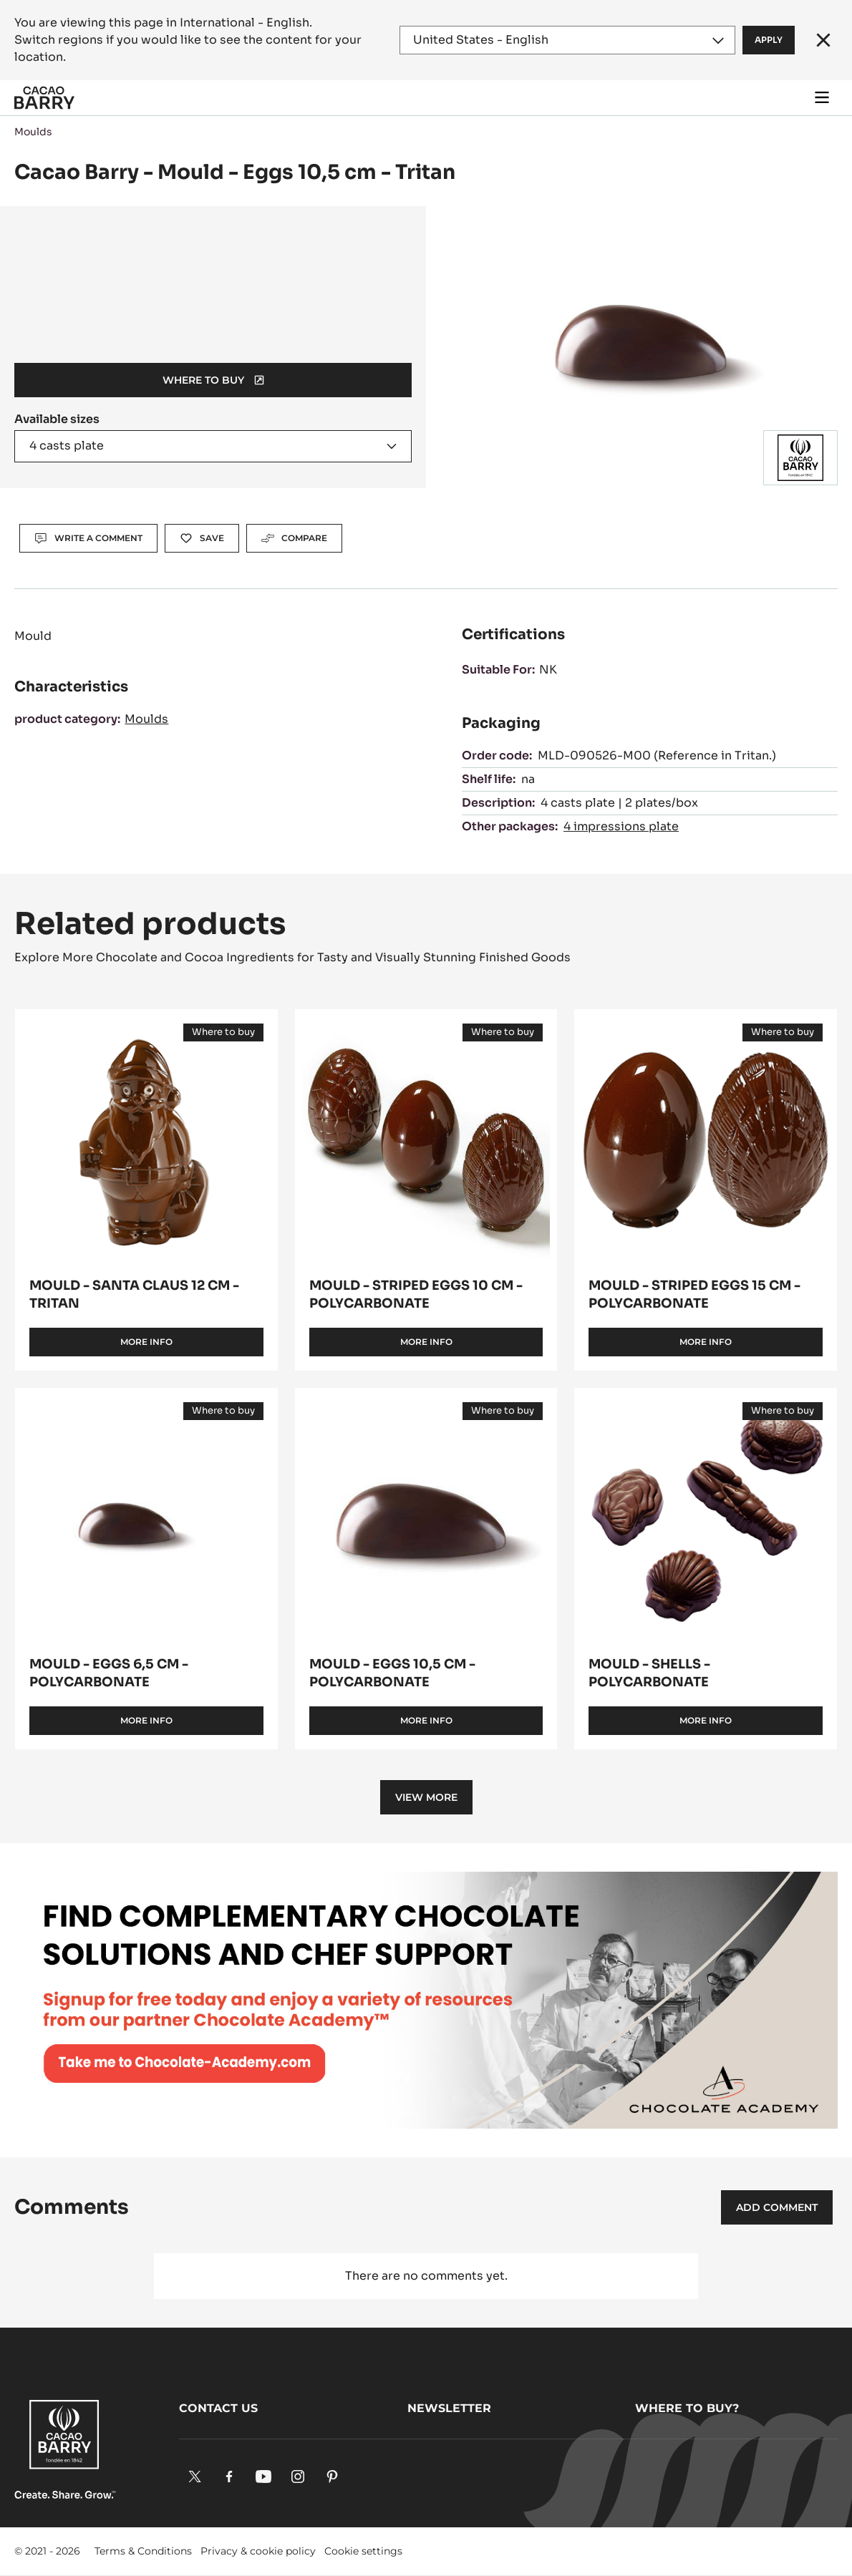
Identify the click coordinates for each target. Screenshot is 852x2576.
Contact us (218, 2408)
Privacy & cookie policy (258, 2551)
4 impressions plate (621, 826)
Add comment (777, 2207)
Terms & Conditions (143, 2551)
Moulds (33, 131)
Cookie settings (363, 2551)
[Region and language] (568, 40)
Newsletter (449, 2408)
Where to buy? (687, 2408)
